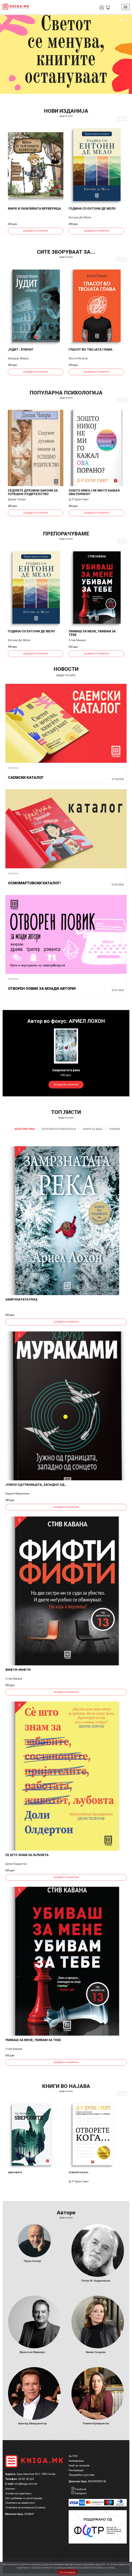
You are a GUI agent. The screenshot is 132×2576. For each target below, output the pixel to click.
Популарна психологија (59, 1129)
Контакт (10, 2488)
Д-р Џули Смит (79, 499)
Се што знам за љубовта (26, 1855)
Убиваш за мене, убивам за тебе (92, 633)
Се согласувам (67, 2572)
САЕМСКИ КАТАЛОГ (26, 777)
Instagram (81, 2493)
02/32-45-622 (26, 2478)
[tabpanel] (66, 54)
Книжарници (76, 2460)
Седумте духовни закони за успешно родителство (33, 492)
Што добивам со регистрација (23, 2498)
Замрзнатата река (21, 1299)
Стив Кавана (77, 640)
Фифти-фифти (18, 1670)
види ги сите (66, 116)
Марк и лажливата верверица (34, 208)
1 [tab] (121, 20)
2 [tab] (126, 20)
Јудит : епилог (21, 349)
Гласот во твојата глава (90, 349)
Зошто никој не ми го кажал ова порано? (94, 492)
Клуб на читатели (79, 2465)
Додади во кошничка (35, 231)
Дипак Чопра (17, 499)
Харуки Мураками (17, 1493)
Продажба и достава (81, 2474)
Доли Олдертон (16, 1864)
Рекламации (76, 2470)
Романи (114, 1129)
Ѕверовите (15, 2172)
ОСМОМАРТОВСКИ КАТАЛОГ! (34, 883)
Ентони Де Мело (80, 217)
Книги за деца (92, 1129)
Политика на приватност (20, 2502)
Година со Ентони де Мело (92, 208)
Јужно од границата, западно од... (36, 1484)
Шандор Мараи (18, 358)
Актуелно (13, 767)
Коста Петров (78, 358)
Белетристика (25, 1129)
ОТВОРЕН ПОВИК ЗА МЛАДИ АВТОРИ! (42, 988)
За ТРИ (73, 2456)
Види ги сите (66, 1117)
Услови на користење (18, 2493)
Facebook (80, 2489)
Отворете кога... (79, 2172)
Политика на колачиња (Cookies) (25, 2507)
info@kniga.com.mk (25, 2483)
